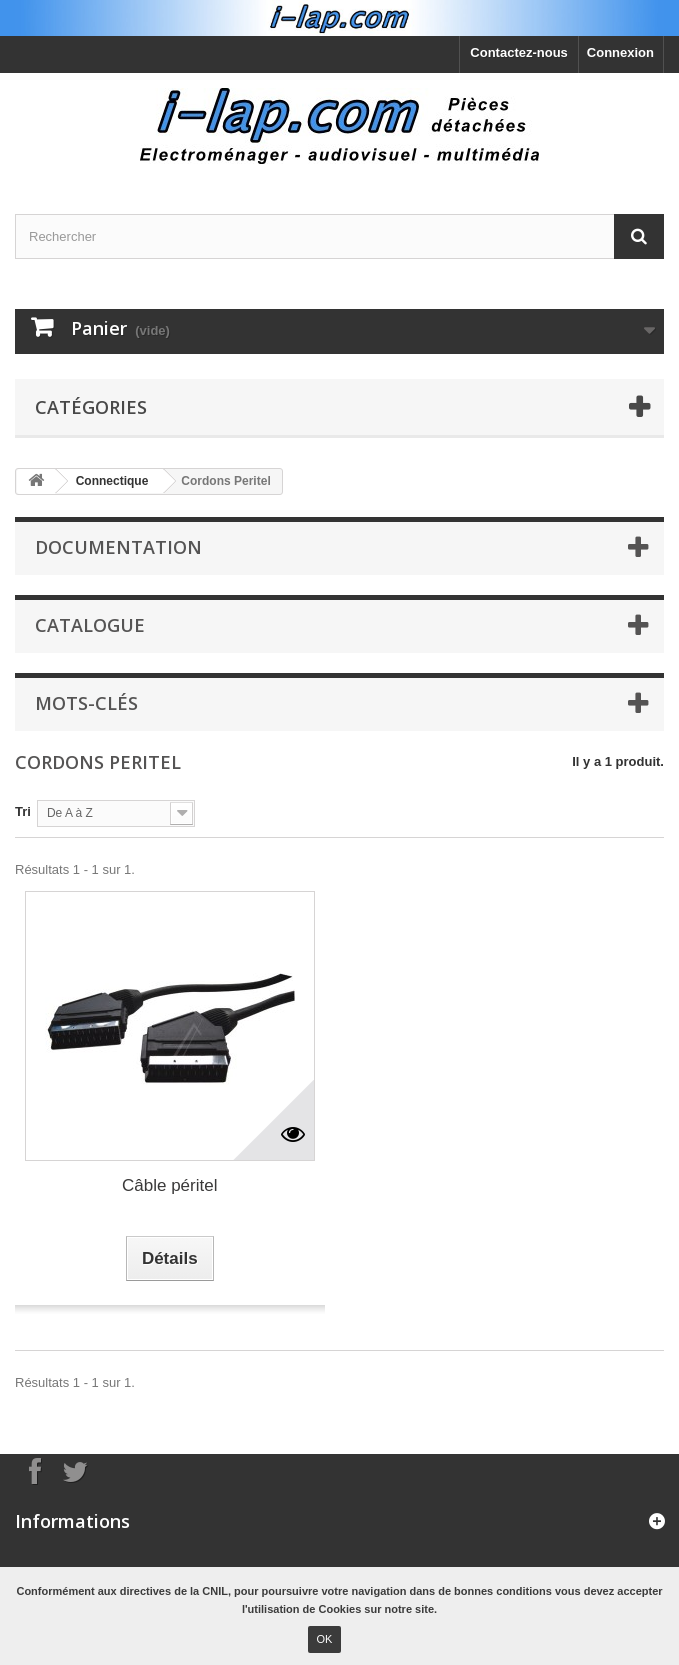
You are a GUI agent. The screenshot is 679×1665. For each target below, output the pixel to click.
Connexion (620, 52)
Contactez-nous (519, 52)
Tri (23, 811)
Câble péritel (169, 1185)
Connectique (112, 481)
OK (325, 1639)
